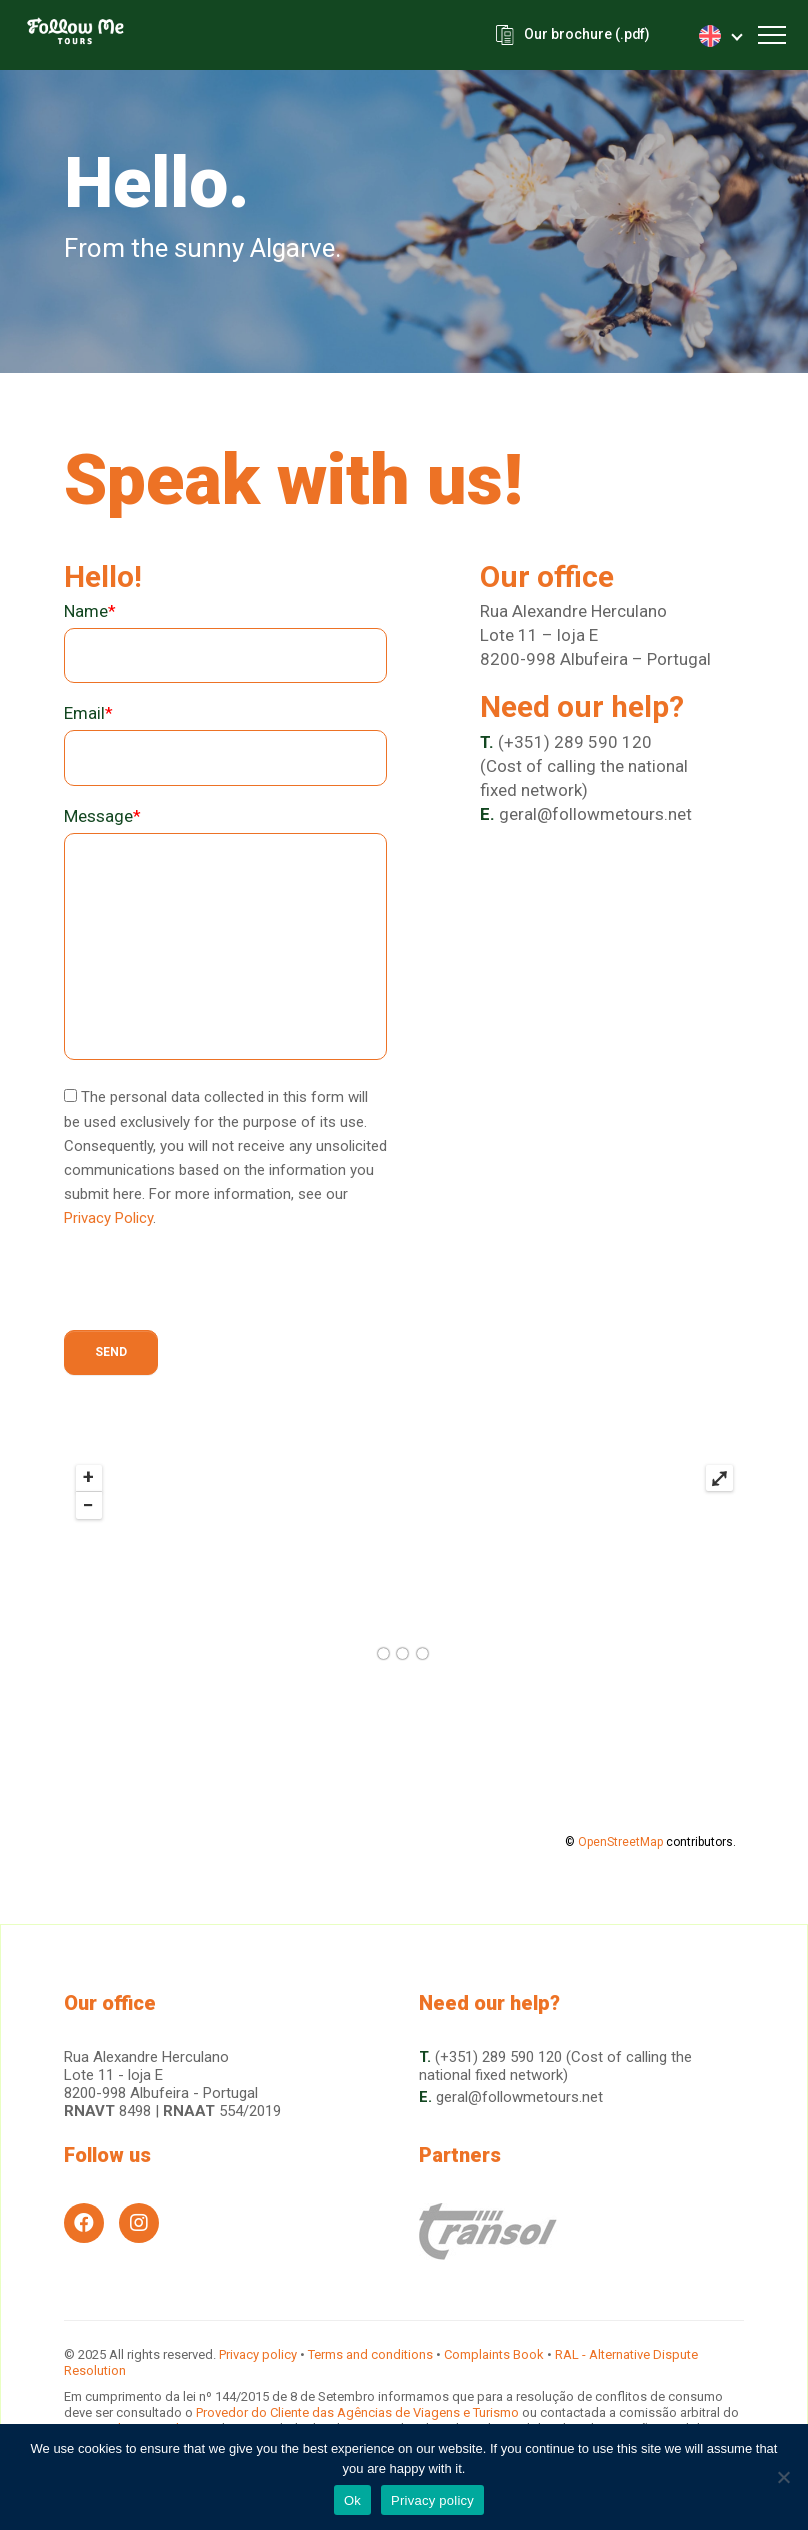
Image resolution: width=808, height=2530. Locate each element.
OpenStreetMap (620, 1842)
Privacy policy (258, 2354)
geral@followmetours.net (595, 814)
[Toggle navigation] (772, 35)
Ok (352, 2500)
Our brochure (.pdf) (585, 35)
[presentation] (216, 1291)
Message (102, 816)
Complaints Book (494, 2354)
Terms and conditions (370, 2354)
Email (88, 713)
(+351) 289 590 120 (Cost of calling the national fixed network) (555, 2066)
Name (90, 611)
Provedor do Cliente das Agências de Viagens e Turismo (359, 2412)
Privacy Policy (108, 1218)
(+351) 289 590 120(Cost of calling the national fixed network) (584, 766)
